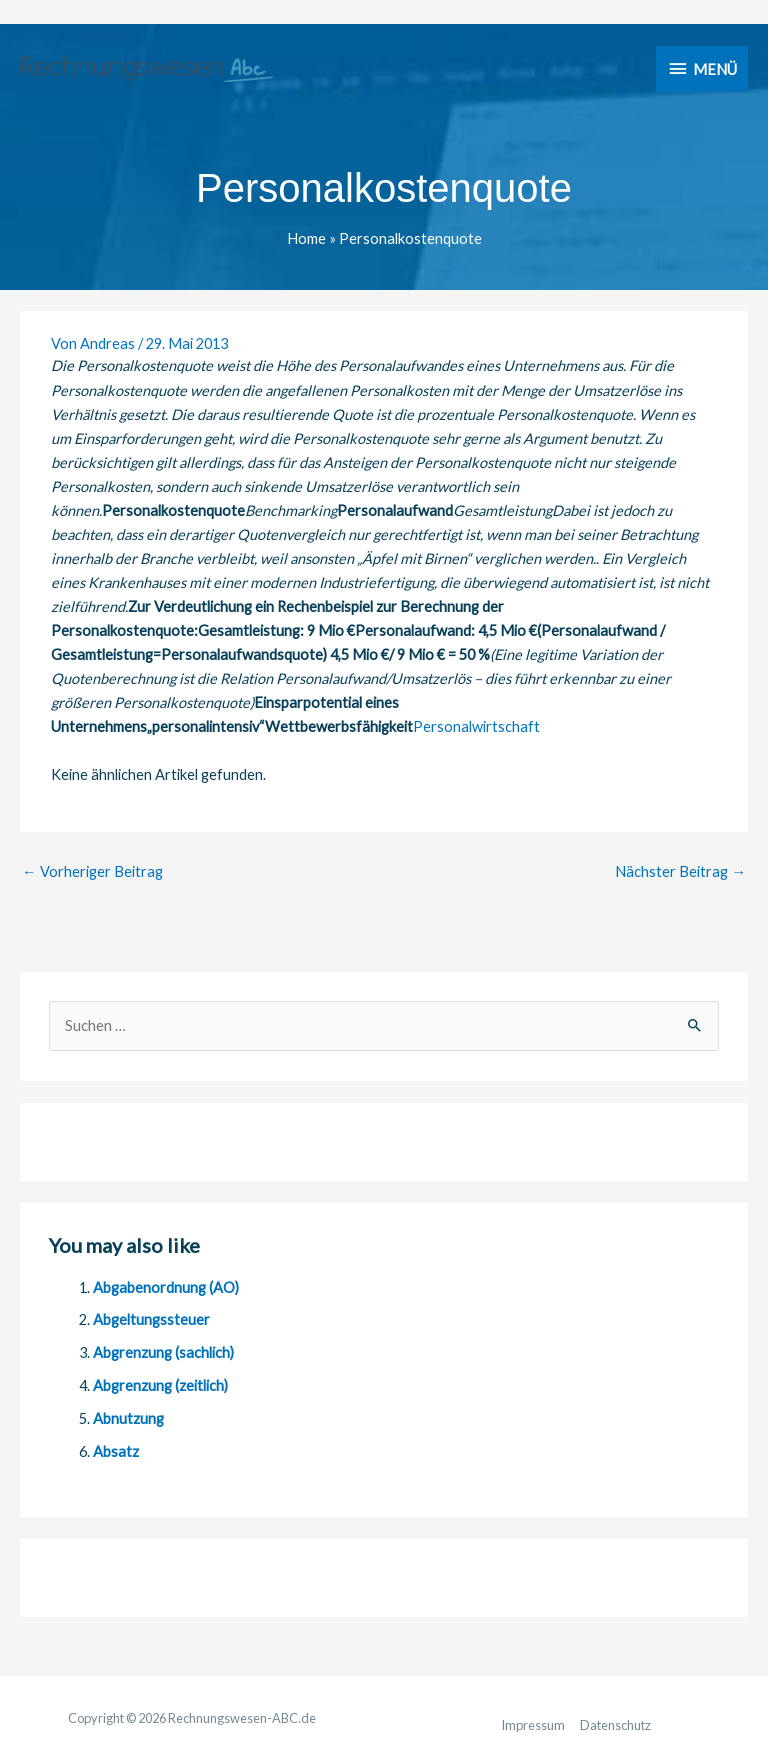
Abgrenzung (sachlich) (163, 1352)
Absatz (116, 1451)
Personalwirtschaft (476, 726)
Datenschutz (615, 1725)
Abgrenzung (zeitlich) (160, 1385)
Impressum (533, 1725)
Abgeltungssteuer (151, 1319)
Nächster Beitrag (680, 871)
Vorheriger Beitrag (92, 871)
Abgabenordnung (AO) (166, 1287)
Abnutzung (128, 1418)
